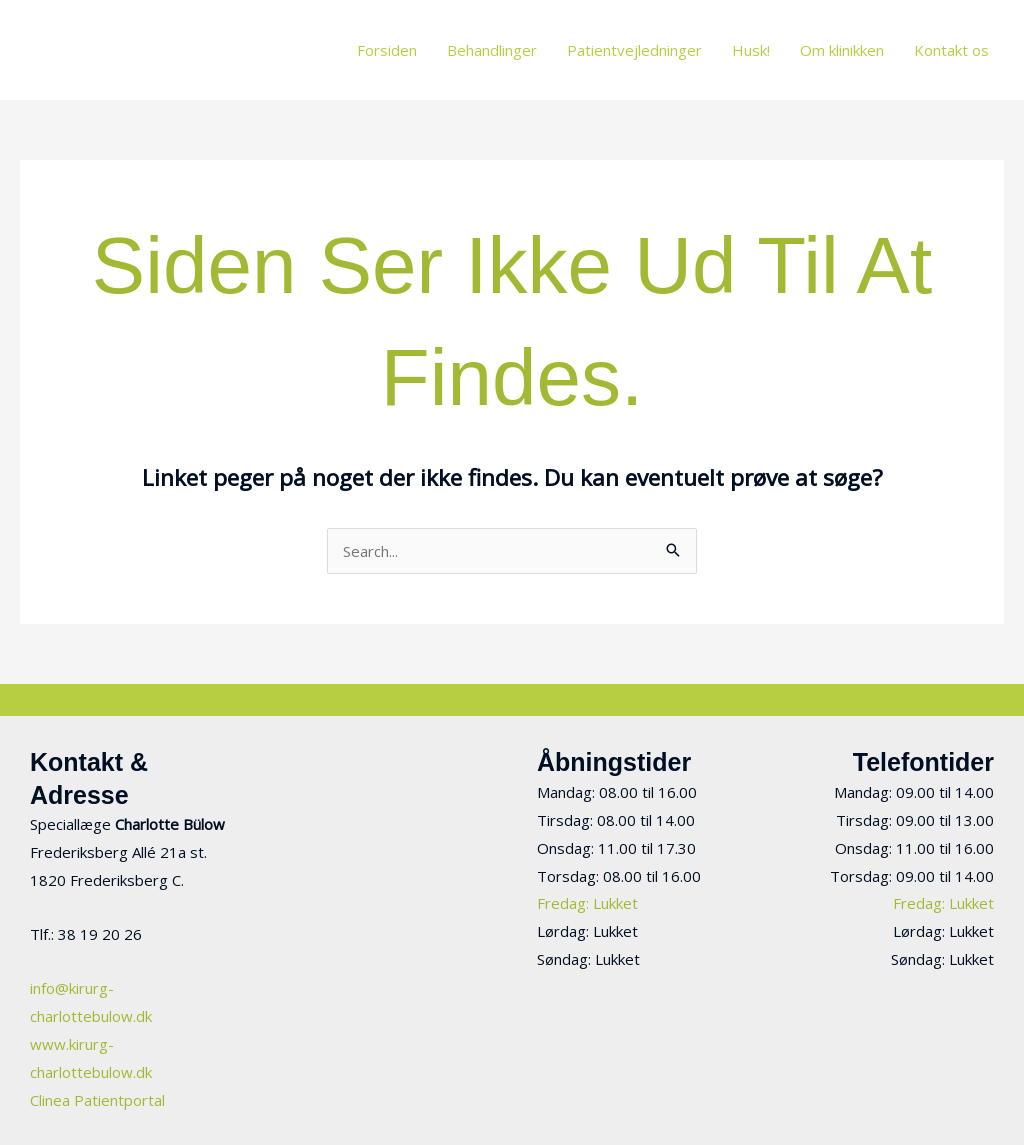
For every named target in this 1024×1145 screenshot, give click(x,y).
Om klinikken (842, 50)
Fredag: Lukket (587, 903)
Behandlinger (492, 50)
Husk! (751, 50)
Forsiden (387, 50)
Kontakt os (951, 50)
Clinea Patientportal (97, 1100)
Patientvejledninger (634, 50)
